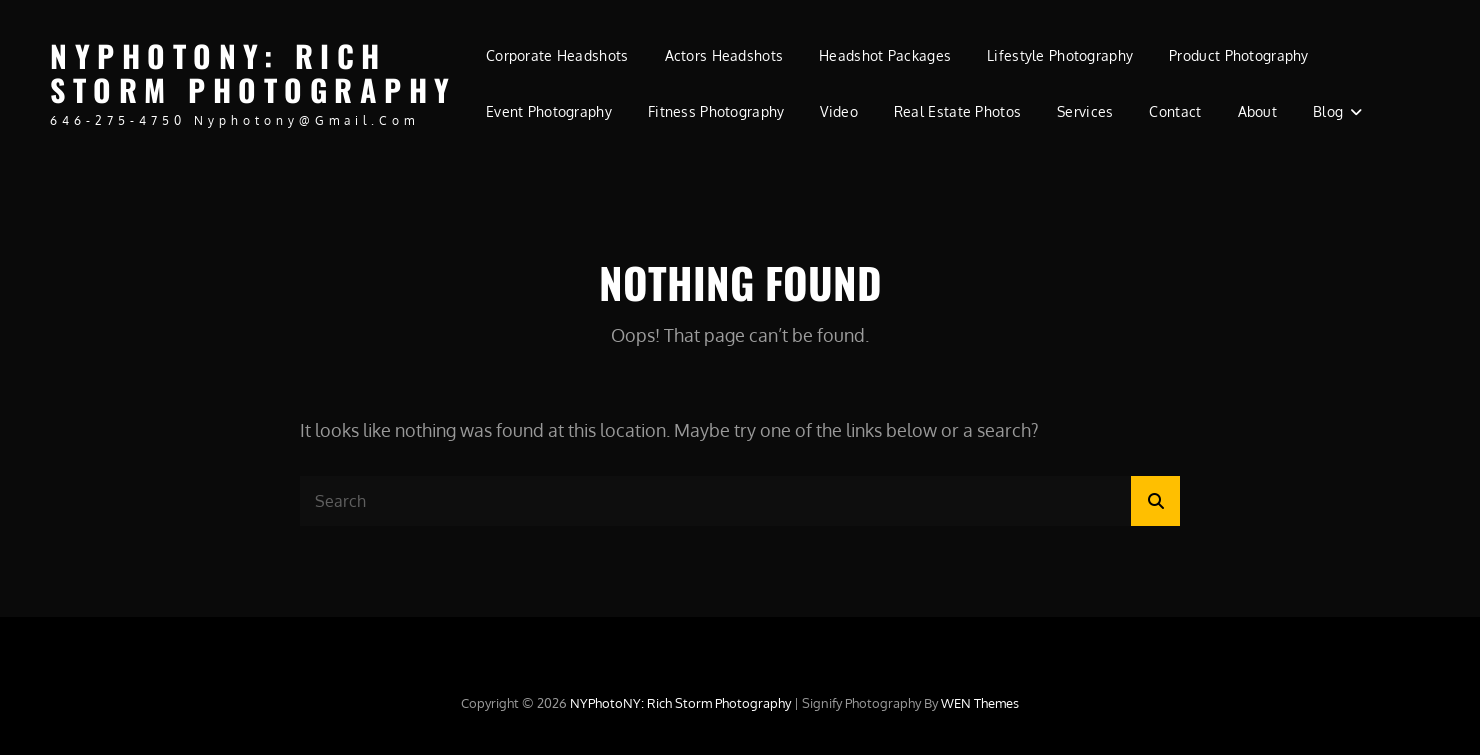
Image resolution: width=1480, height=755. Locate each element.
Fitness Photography (716, 111)
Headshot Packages (885, 55)
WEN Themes (980, 703)
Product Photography (1239, 55)
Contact (1175, 111)
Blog (1328, 111)
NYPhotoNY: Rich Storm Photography (253, 73)
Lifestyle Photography (1060, 55)
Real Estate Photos (957, 111)
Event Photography (549, 111)
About (1257, 111)
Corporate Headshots (557, 55)
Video (838, 111)
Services (1085, 111)
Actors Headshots (724, 55)
